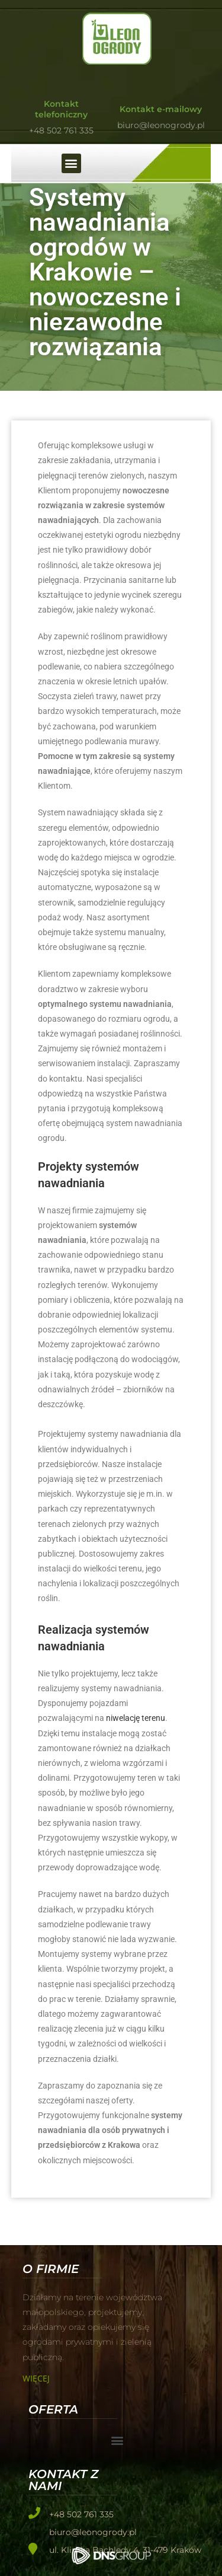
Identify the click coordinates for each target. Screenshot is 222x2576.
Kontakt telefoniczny (61, 109)
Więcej (36, 2378)
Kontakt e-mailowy (161, 109)
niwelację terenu (135, 1718)
